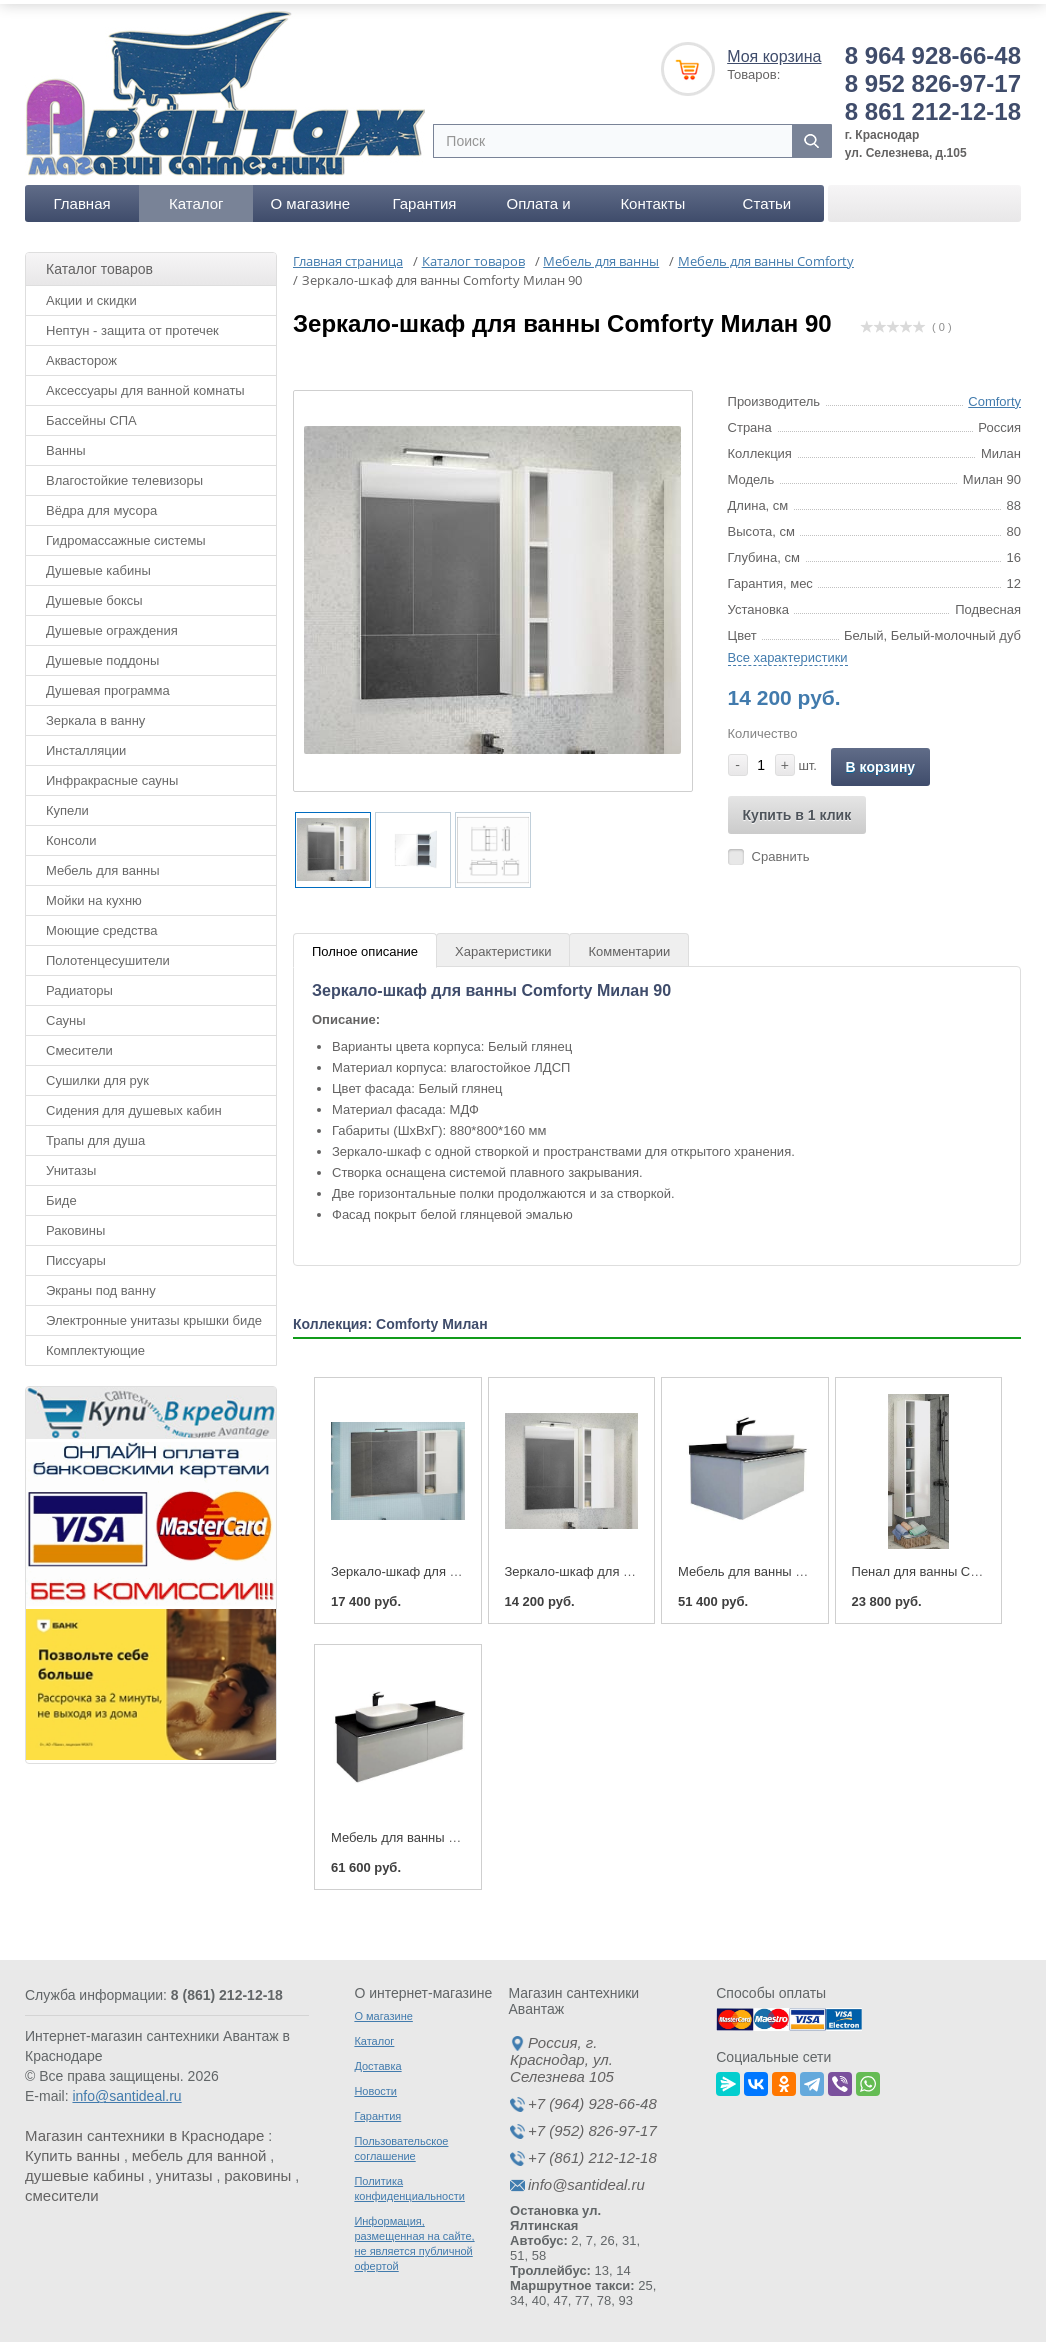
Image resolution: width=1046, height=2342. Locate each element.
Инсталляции (86, 743)
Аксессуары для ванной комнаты (145, 383)
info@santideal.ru (126, 2090)
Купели (67, 803)
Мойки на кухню (94, 893)
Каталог (196, 196)
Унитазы (71, 1163)
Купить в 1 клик (797, 808)
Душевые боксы (94, 593)
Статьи (767, 196)
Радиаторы (79, 983)
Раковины (75, 1223)
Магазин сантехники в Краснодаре (144, 2129)
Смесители (79, 1043)
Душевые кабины (98, 563)
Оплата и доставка (539, 201)
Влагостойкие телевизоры (124, 473)
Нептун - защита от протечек (132, 323)
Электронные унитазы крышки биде (154, 1313)
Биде (61, 1193)
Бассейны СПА (91, 413)
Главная (82, 196)
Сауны (66, 1013)
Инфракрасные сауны (112, 773)
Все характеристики (788, 650)
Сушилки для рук (97, 1073)
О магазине (311, 196)
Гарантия (425, 196)
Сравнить (781, 849)
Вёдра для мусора (101, 503)
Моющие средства (101, 923)
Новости (375, 2085)
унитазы (184, 2169)
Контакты (652, 196)
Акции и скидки (91, 293)
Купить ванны (72, 2149)
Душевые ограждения (112, 623)
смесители (62, 2189)
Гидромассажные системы (126, 533)
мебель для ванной (199, 2149)
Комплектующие (95, 1343)
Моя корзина (774, 49)
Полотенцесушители (108, 953)
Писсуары (76, 1253)
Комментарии (629, 944)
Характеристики (503, 944)
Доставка (377, 2060)
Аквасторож (81, 353)
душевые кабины (84, 2169)
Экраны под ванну (101, 1283)
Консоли (71, 833)
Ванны (66, 443)
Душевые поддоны (102, 653)
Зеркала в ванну (95, 713)
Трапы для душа (95, 1133)
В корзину (881, 760)
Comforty (994, 394)
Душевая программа (108, 683)
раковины (257, 2169)
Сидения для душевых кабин (134, 1103)
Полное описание (365, 944)
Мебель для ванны (103, 863)
